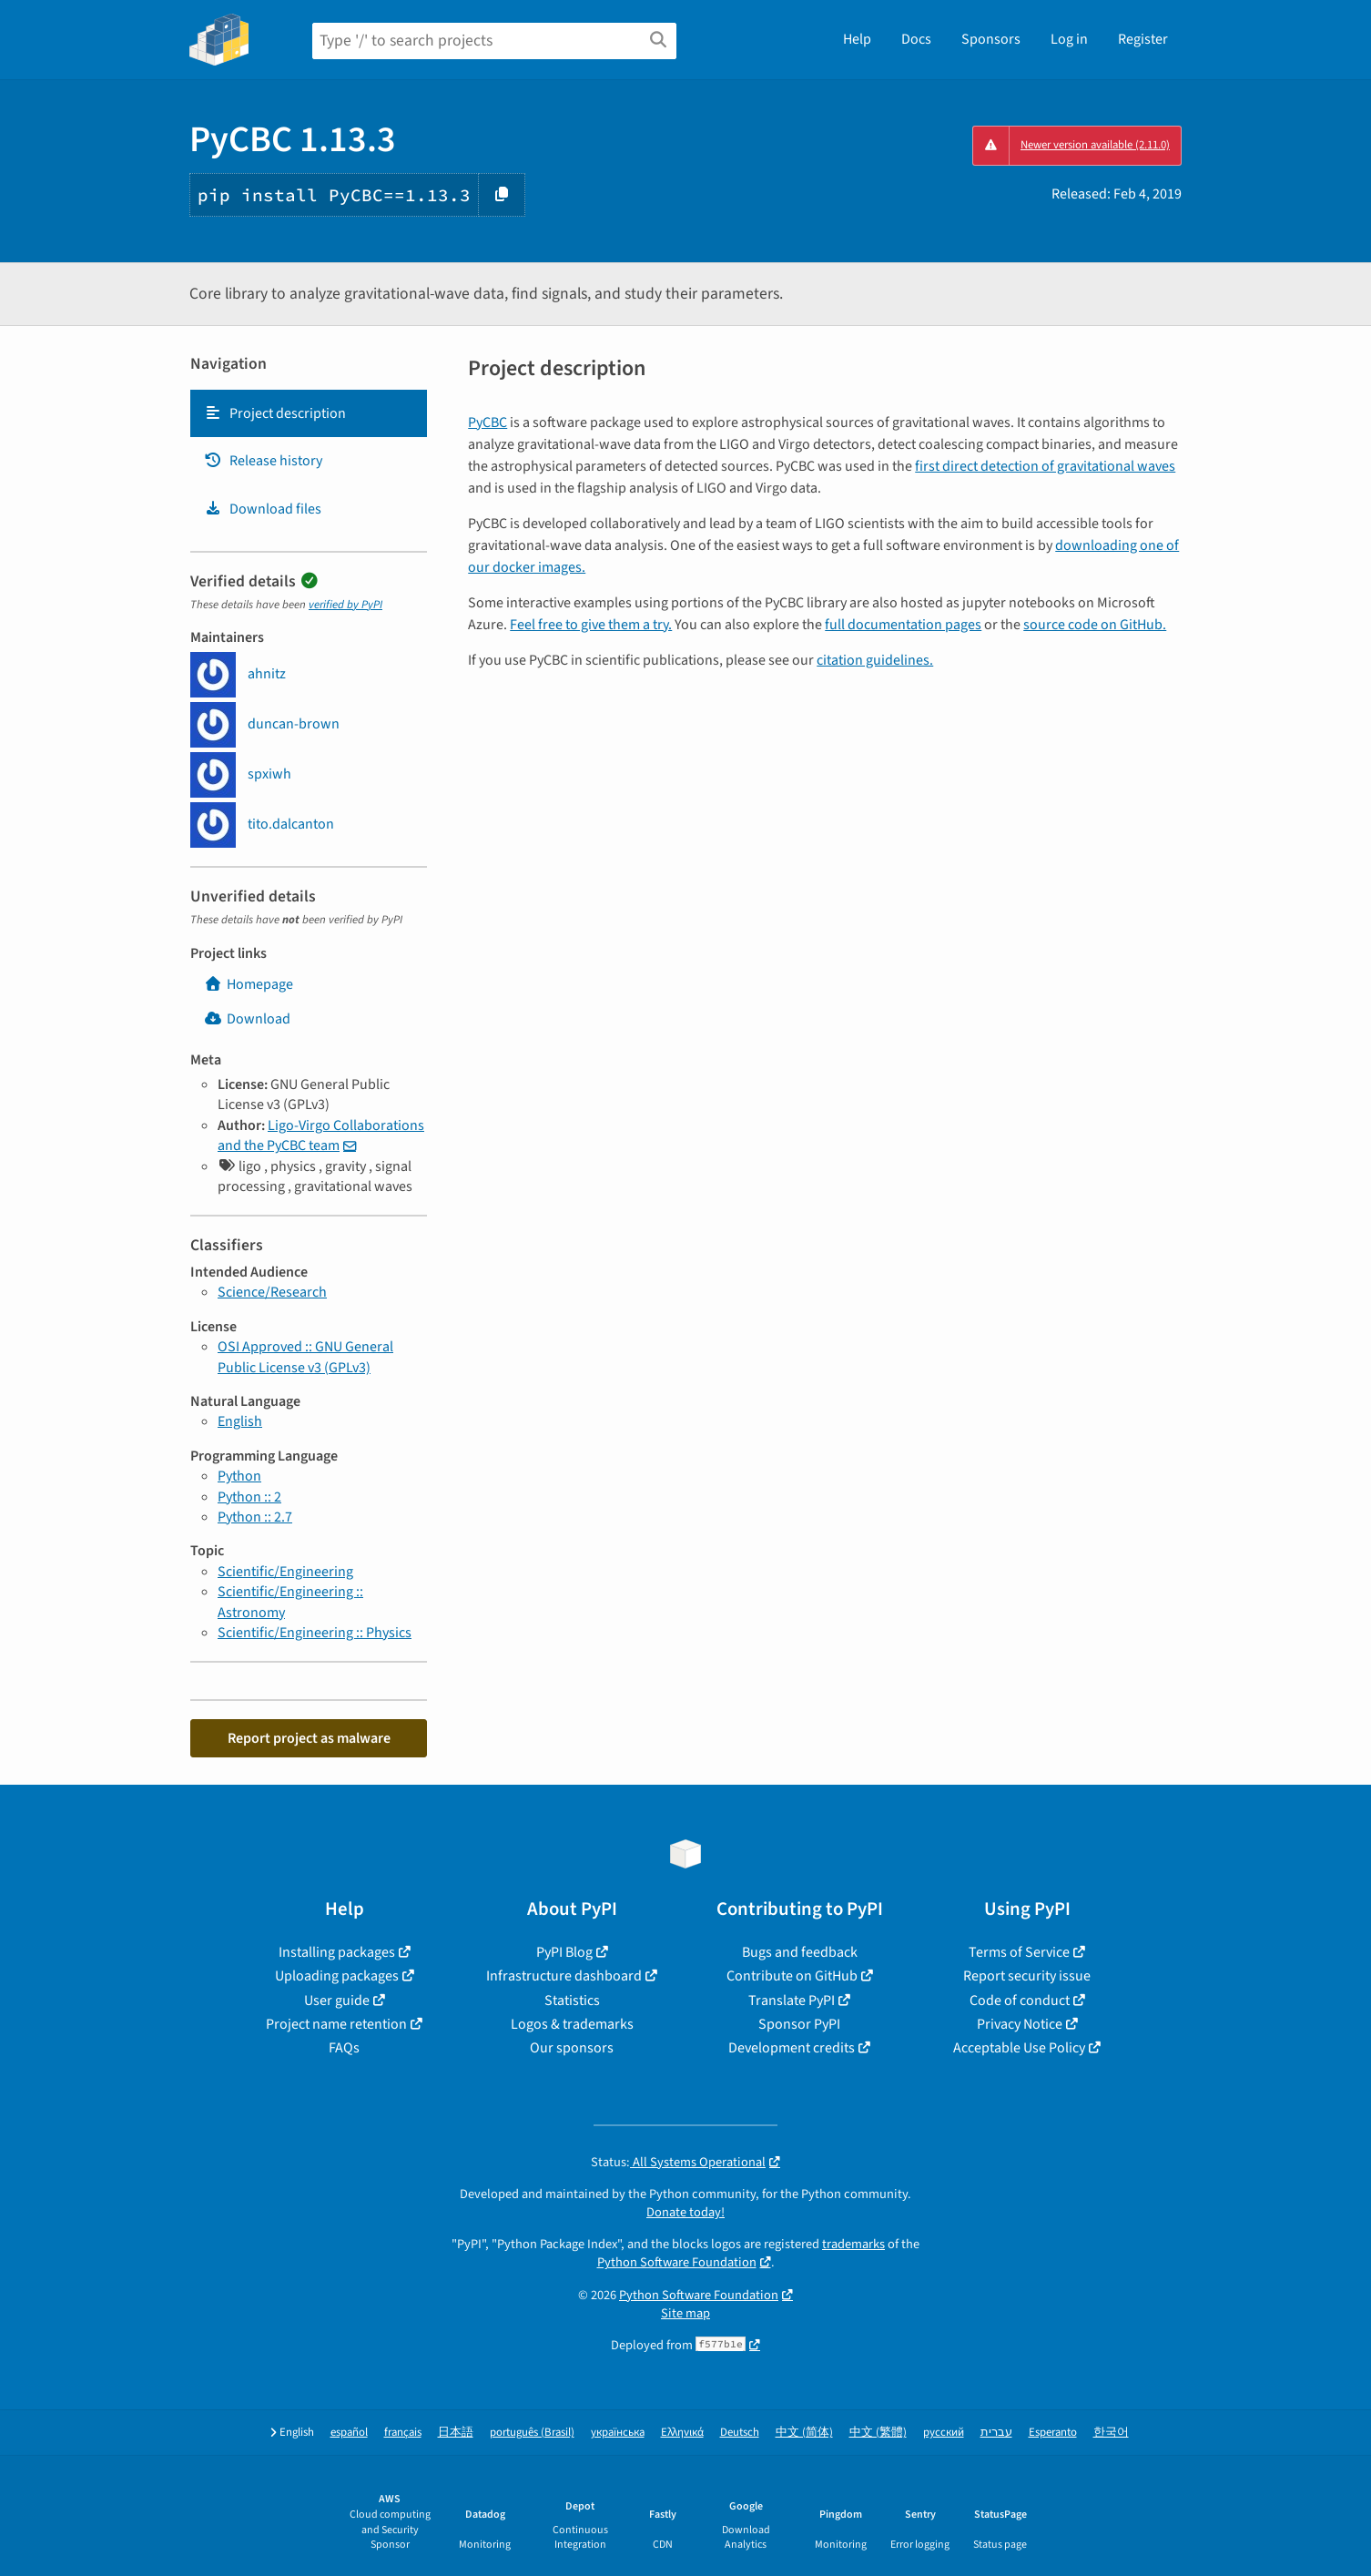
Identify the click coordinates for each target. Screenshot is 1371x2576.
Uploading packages (337, 1976)
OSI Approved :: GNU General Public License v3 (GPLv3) (305, 1357)
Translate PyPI (791, 2001)
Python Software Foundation (677, 2262)
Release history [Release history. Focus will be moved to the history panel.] (263, 461)
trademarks (853, 2244)
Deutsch (739, 2432)
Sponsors (991, 39)
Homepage (248, 984)
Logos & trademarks (572, 2024)
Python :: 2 (249, 1497)
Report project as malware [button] (309, 1738)
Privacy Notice (1019, 2024)
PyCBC (487, 422)
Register (1143, 39)
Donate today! (685, 2212)
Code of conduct (1020, 2001)
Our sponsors (572, 2048)
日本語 (455, 2432)
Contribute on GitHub (792, 1976)
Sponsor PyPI (799, 2024)
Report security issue (1027, 1976)
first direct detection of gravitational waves (1045, 466)
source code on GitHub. (1094, 625)
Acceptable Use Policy (1019, 2048)
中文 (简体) (804, 2432)
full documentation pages (903, 625)
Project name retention (336, 2024)
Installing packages (337, 1952)
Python (239, 1476)
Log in (1069, 39)
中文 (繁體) (878, 2432)
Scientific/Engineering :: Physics (314, 1633)
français (402, 2432)
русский (943, 2432)
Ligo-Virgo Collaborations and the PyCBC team (321, 1135)
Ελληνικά (682, 2432)
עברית (996, 2432)
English (240, 1421)
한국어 (1111, 2432)
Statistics (572, 2001)
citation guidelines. (875, 660)
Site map (685, 2313)
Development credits (791, 2048)
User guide (337, 2001)
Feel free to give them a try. (591, 625)
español (349, 2432)
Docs (916, 39)
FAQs (344, 2048)
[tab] (308, 413)
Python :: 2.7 (255, 1517)
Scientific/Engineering (285, 1572)
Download (247, 1019)
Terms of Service (1019, 1952)
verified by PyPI (345, 604)
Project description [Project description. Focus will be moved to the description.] (275, 413)
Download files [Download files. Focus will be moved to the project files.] (262, 509)
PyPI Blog (564, 1952)
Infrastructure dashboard (564, 1976)
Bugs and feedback (800, 1952)
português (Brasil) (532, 2432)
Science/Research (272, 1292)
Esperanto (1053, 2432)
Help (857, 39)
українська (618, 2432)
